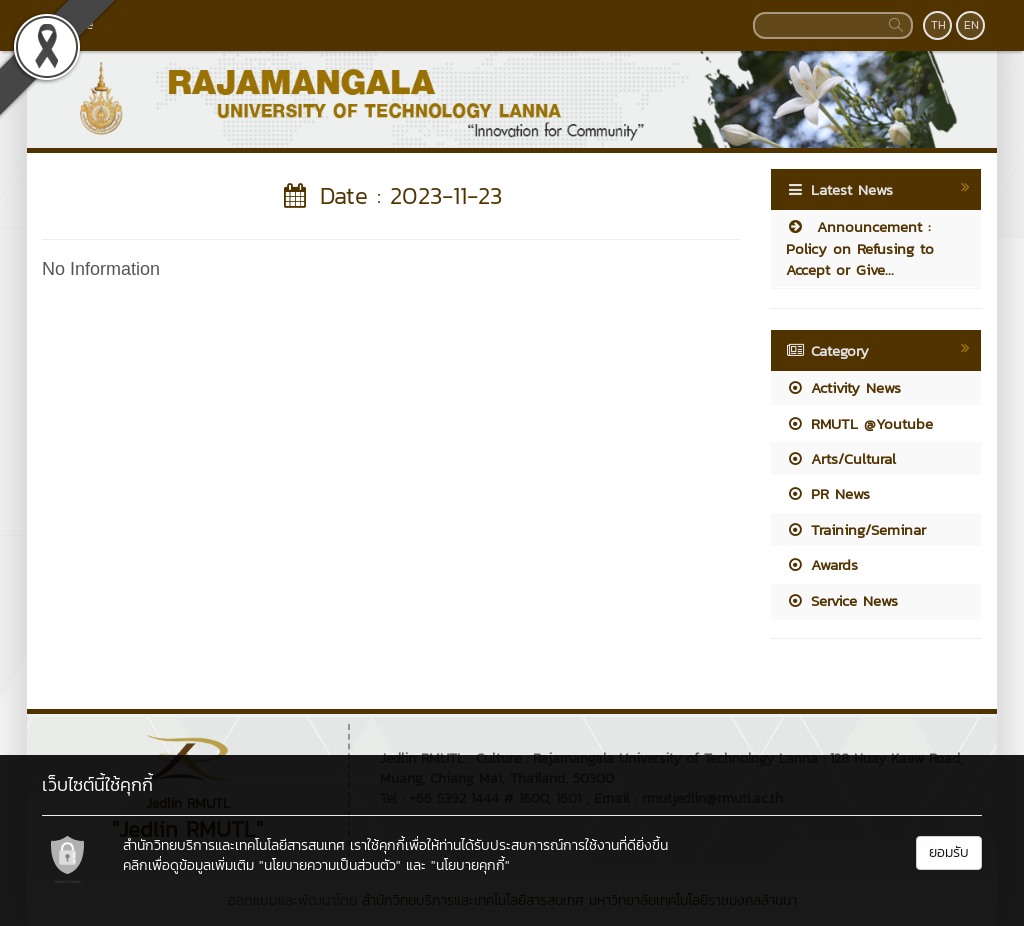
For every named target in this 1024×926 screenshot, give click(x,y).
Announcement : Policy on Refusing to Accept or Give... (860, 248)
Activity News (843, 387)
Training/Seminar (856, 529)
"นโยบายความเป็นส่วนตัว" (330, 865)
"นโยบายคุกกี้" (470, 865)
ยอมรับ (949, 852)
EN (971, 25)
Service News (842, 600)
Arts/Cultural (841, 458)
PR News (828, 493)
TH (938, 25)
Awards (822, 564)
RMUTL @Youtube (859, 423)
